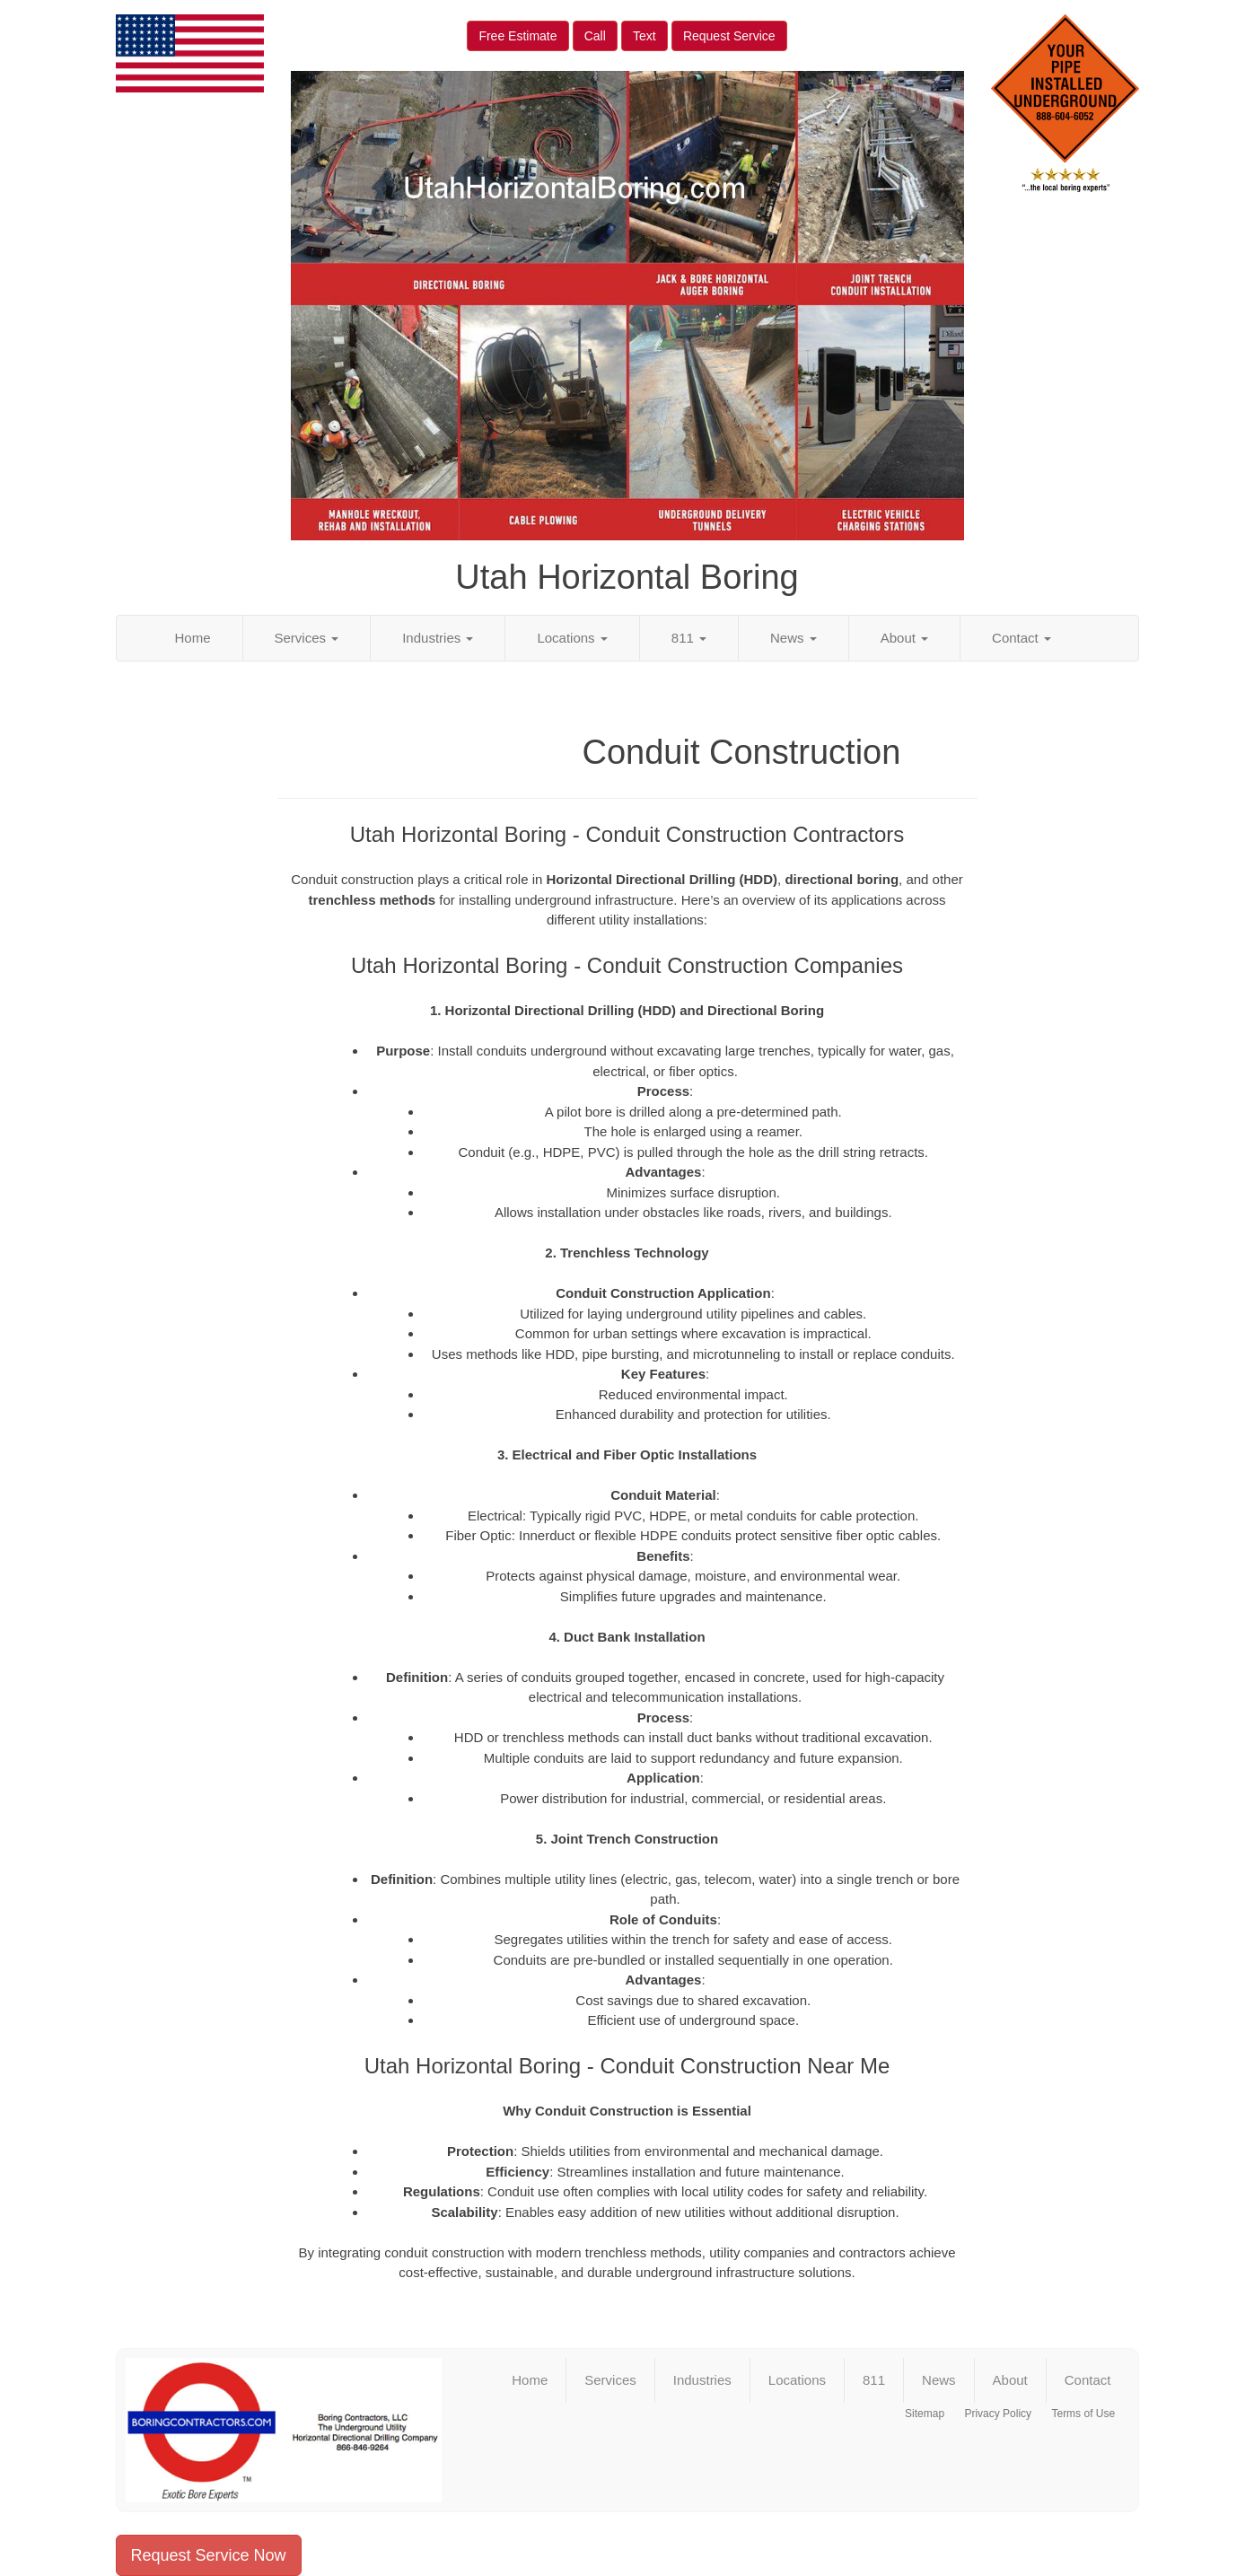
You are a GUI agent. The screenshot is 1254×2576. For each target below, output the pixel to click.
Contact (1021, 637)
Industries (437, 637)
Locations (572, 637)
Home (193, 637)
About (904, 637)
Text (644, 36)
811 (688, 637)
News (793, 637)
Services (307, 637)
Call (595, 36)
